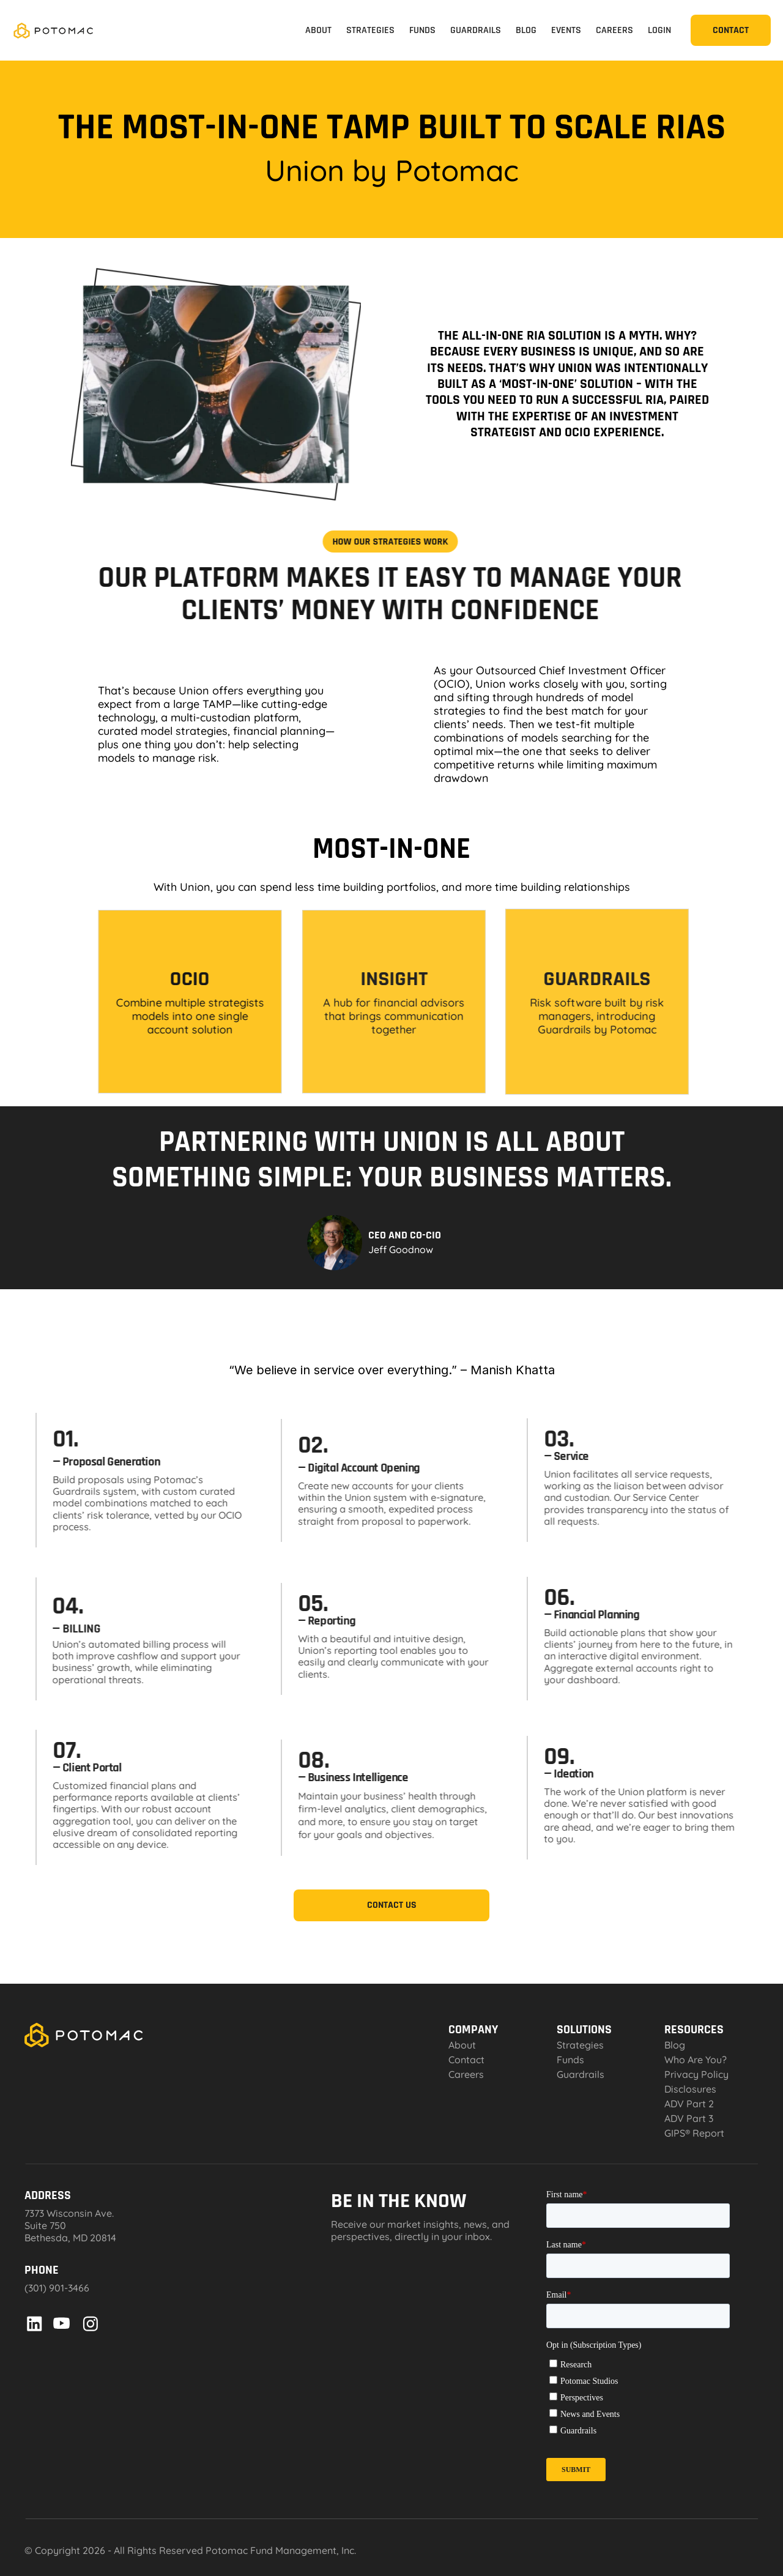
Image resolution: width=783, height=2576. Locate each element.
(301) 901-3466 (56, 2288)
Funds (570, 2059)
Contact (466, 2059)
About (462, 2045)
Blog (674, 2045)
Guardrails (81, 1492)
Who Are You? (695, 2059)
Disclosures (690, 2089)
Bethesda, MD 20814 (70, 2238)
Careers (466, 2074)
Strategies (580, 2045)
